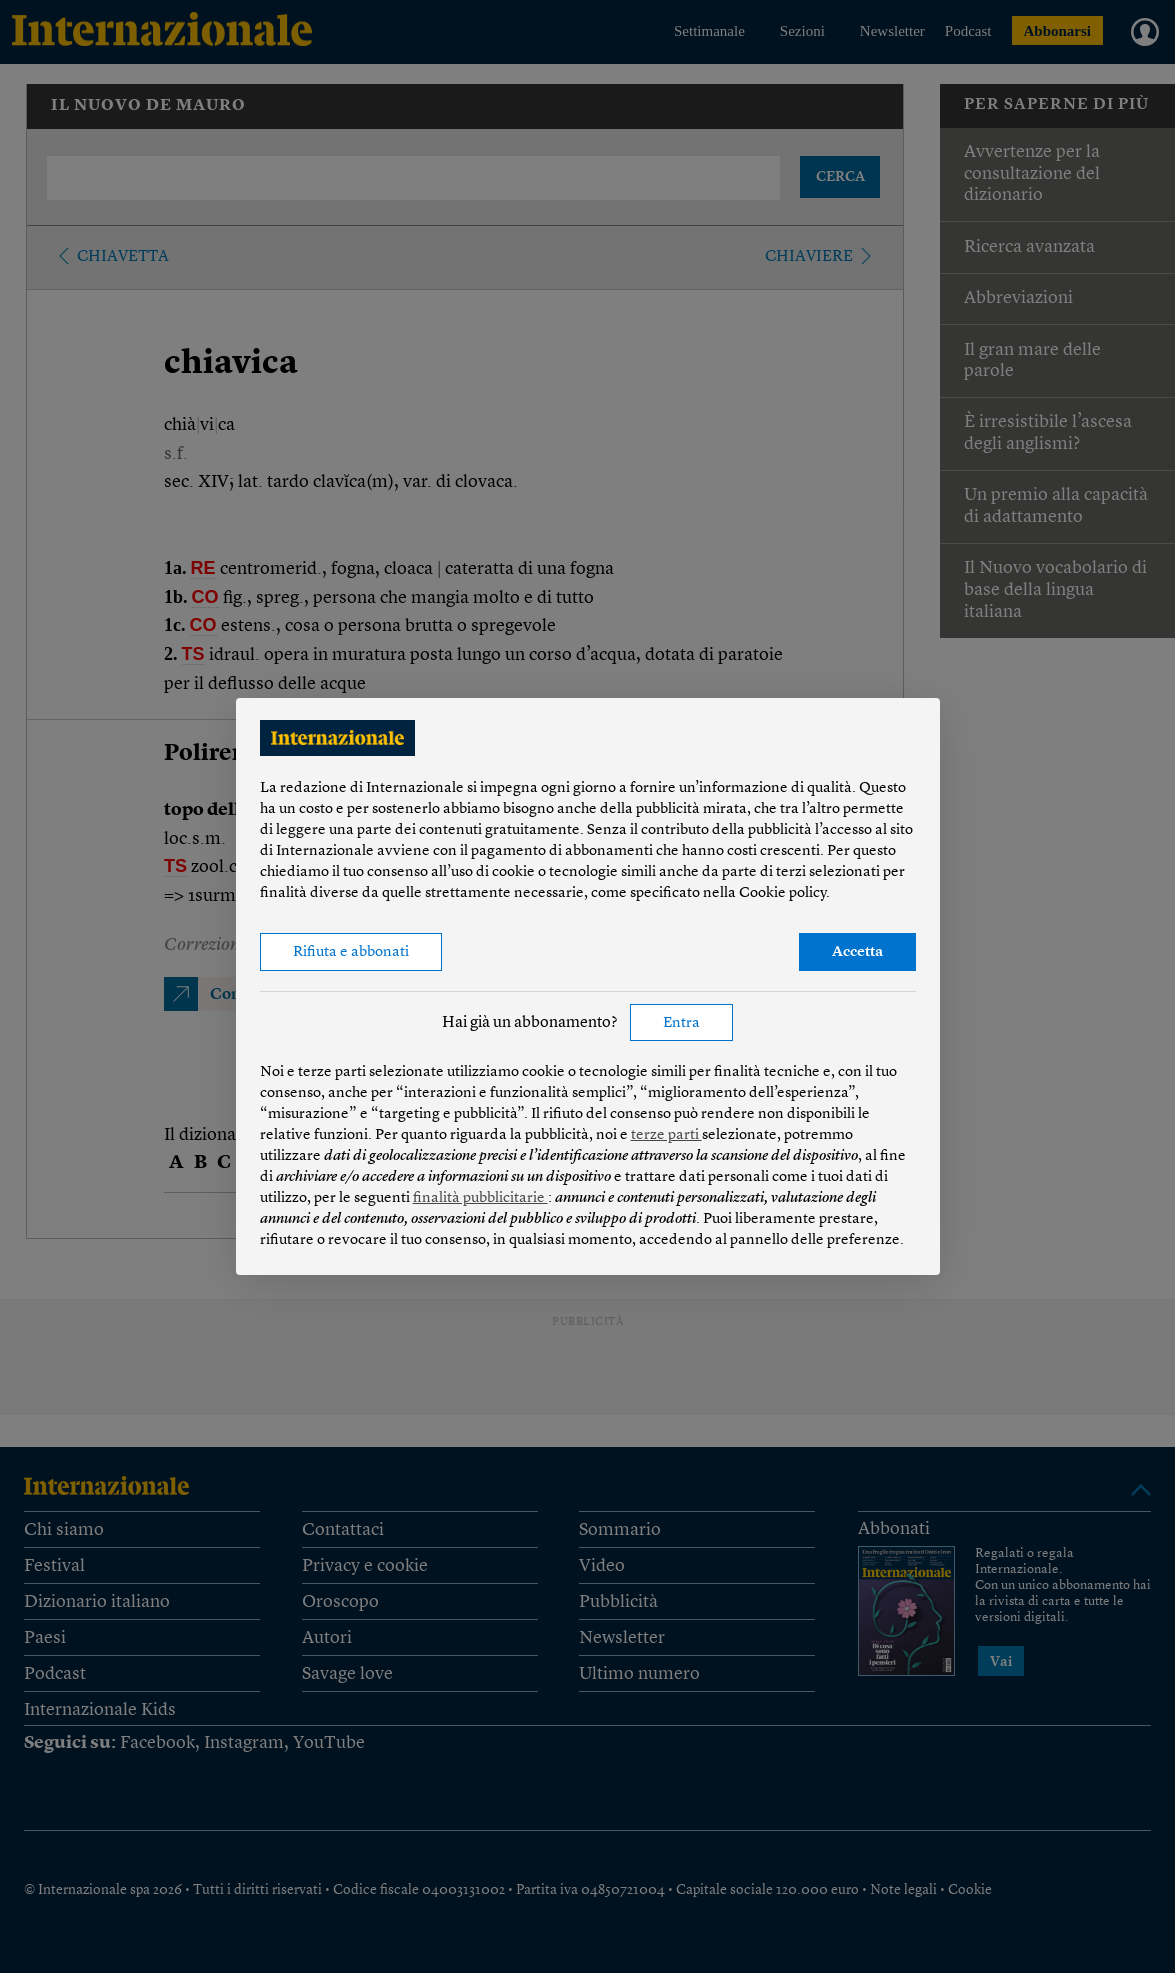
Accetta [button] (857, 952)
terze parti (666, 1135)
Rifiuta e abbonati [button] (351, 952)
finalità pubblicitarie (480, 1198)
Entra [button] (681, 1023)
